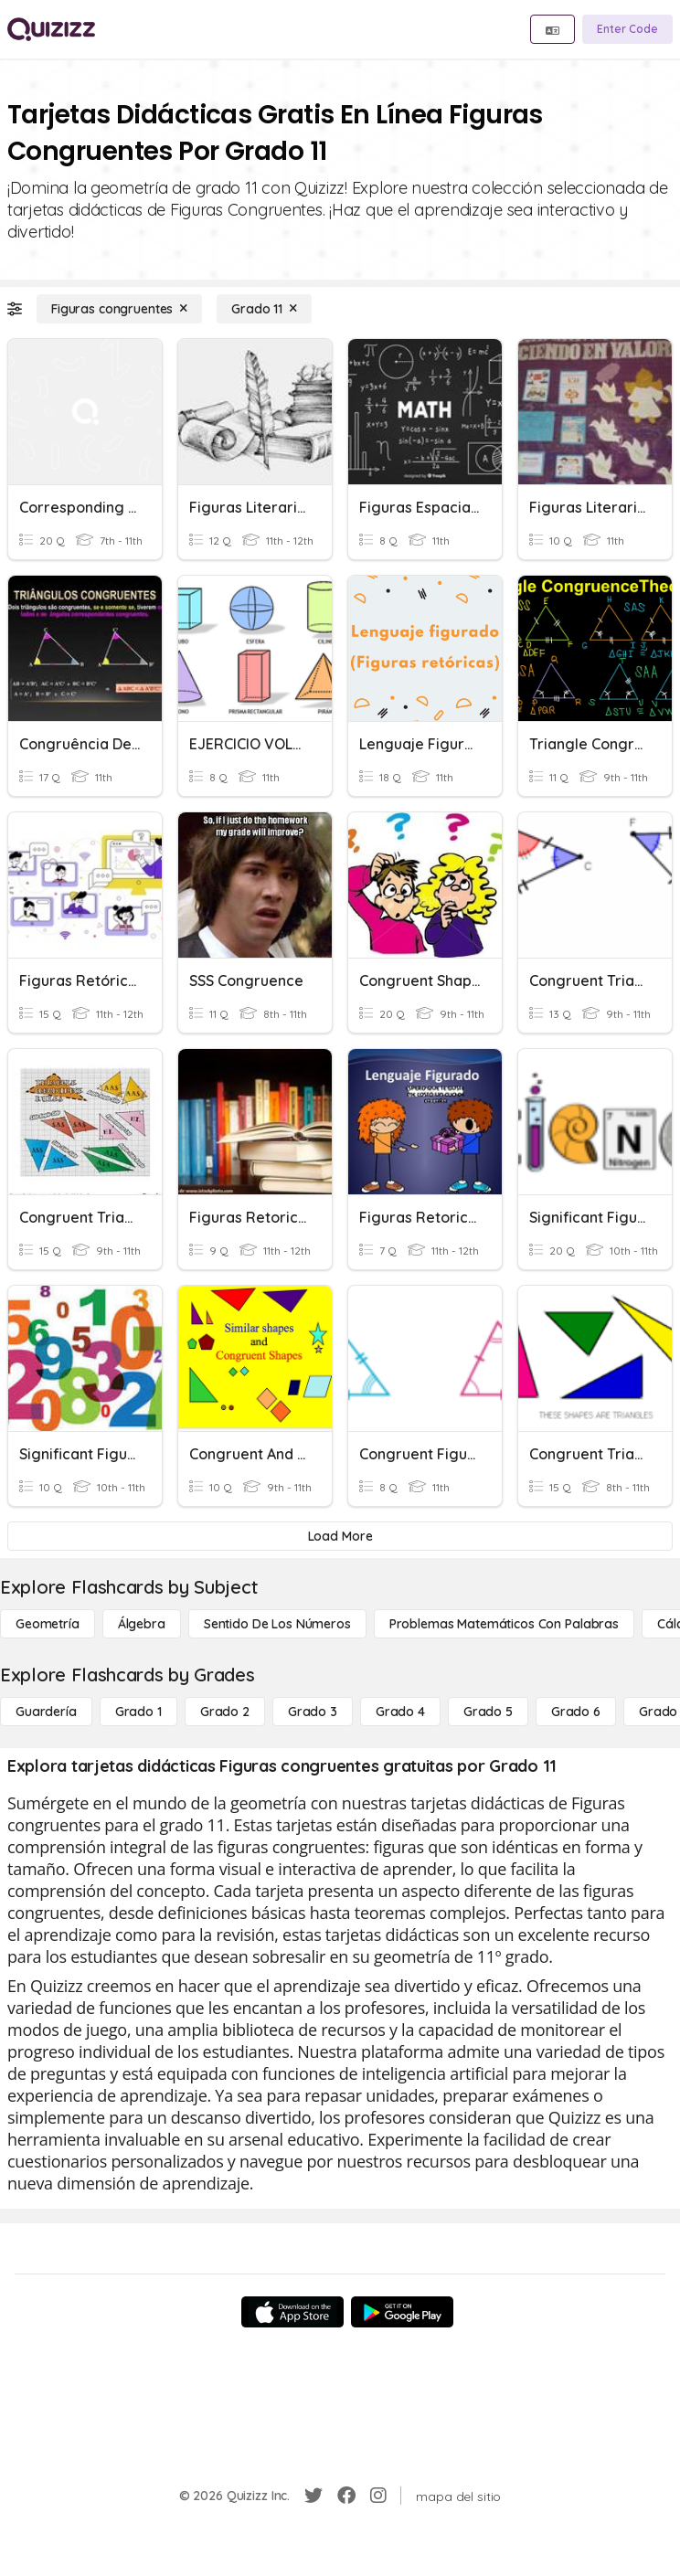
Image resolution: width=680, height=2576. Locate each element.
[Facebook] (346, 2495)
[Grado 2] (225, 1711)
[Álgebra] (141, 1623)
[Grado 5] (488, 1711)
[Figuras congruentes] (119, 308)
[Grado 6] (576, 1711)
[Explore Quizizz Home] (51, 29)
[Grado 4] (400, 1711)
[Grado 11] (264, 308)
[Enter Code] (627, 29)
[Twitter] (313, 2495)
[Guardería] (46, 1711)
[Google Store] (402, 2311)
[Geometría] (47, 1623)
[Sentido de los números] (277, 1623)
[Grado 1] (138, 1711)
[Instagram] (378, 2495)
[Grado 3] (312, 1711)
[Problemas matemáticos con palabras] (504, 1623)
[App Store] (292, 2311)
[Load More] (340, 1536)
